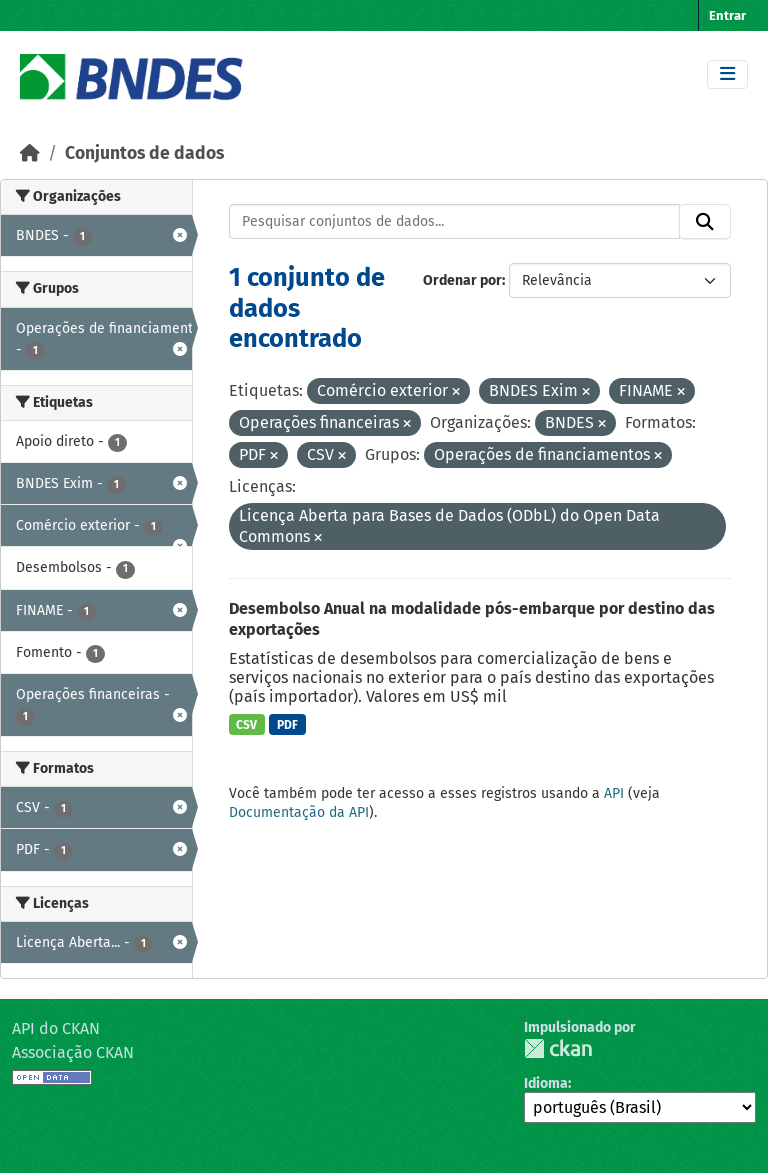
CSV (246, 725)
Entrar (727, 15)
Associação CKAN (73, 1052)
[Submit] (705, 222)
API (614, 793)
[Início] (30, 153)
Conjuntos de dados (144, 153)
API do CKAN (56, 1028)
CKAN (558, 1048)
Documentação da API (299, 812)
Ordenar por (462, 280)
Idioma (546, 1083)
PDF (287, 725)
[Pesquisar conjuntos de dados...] (455, 222)
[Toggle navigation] (727, 74)
